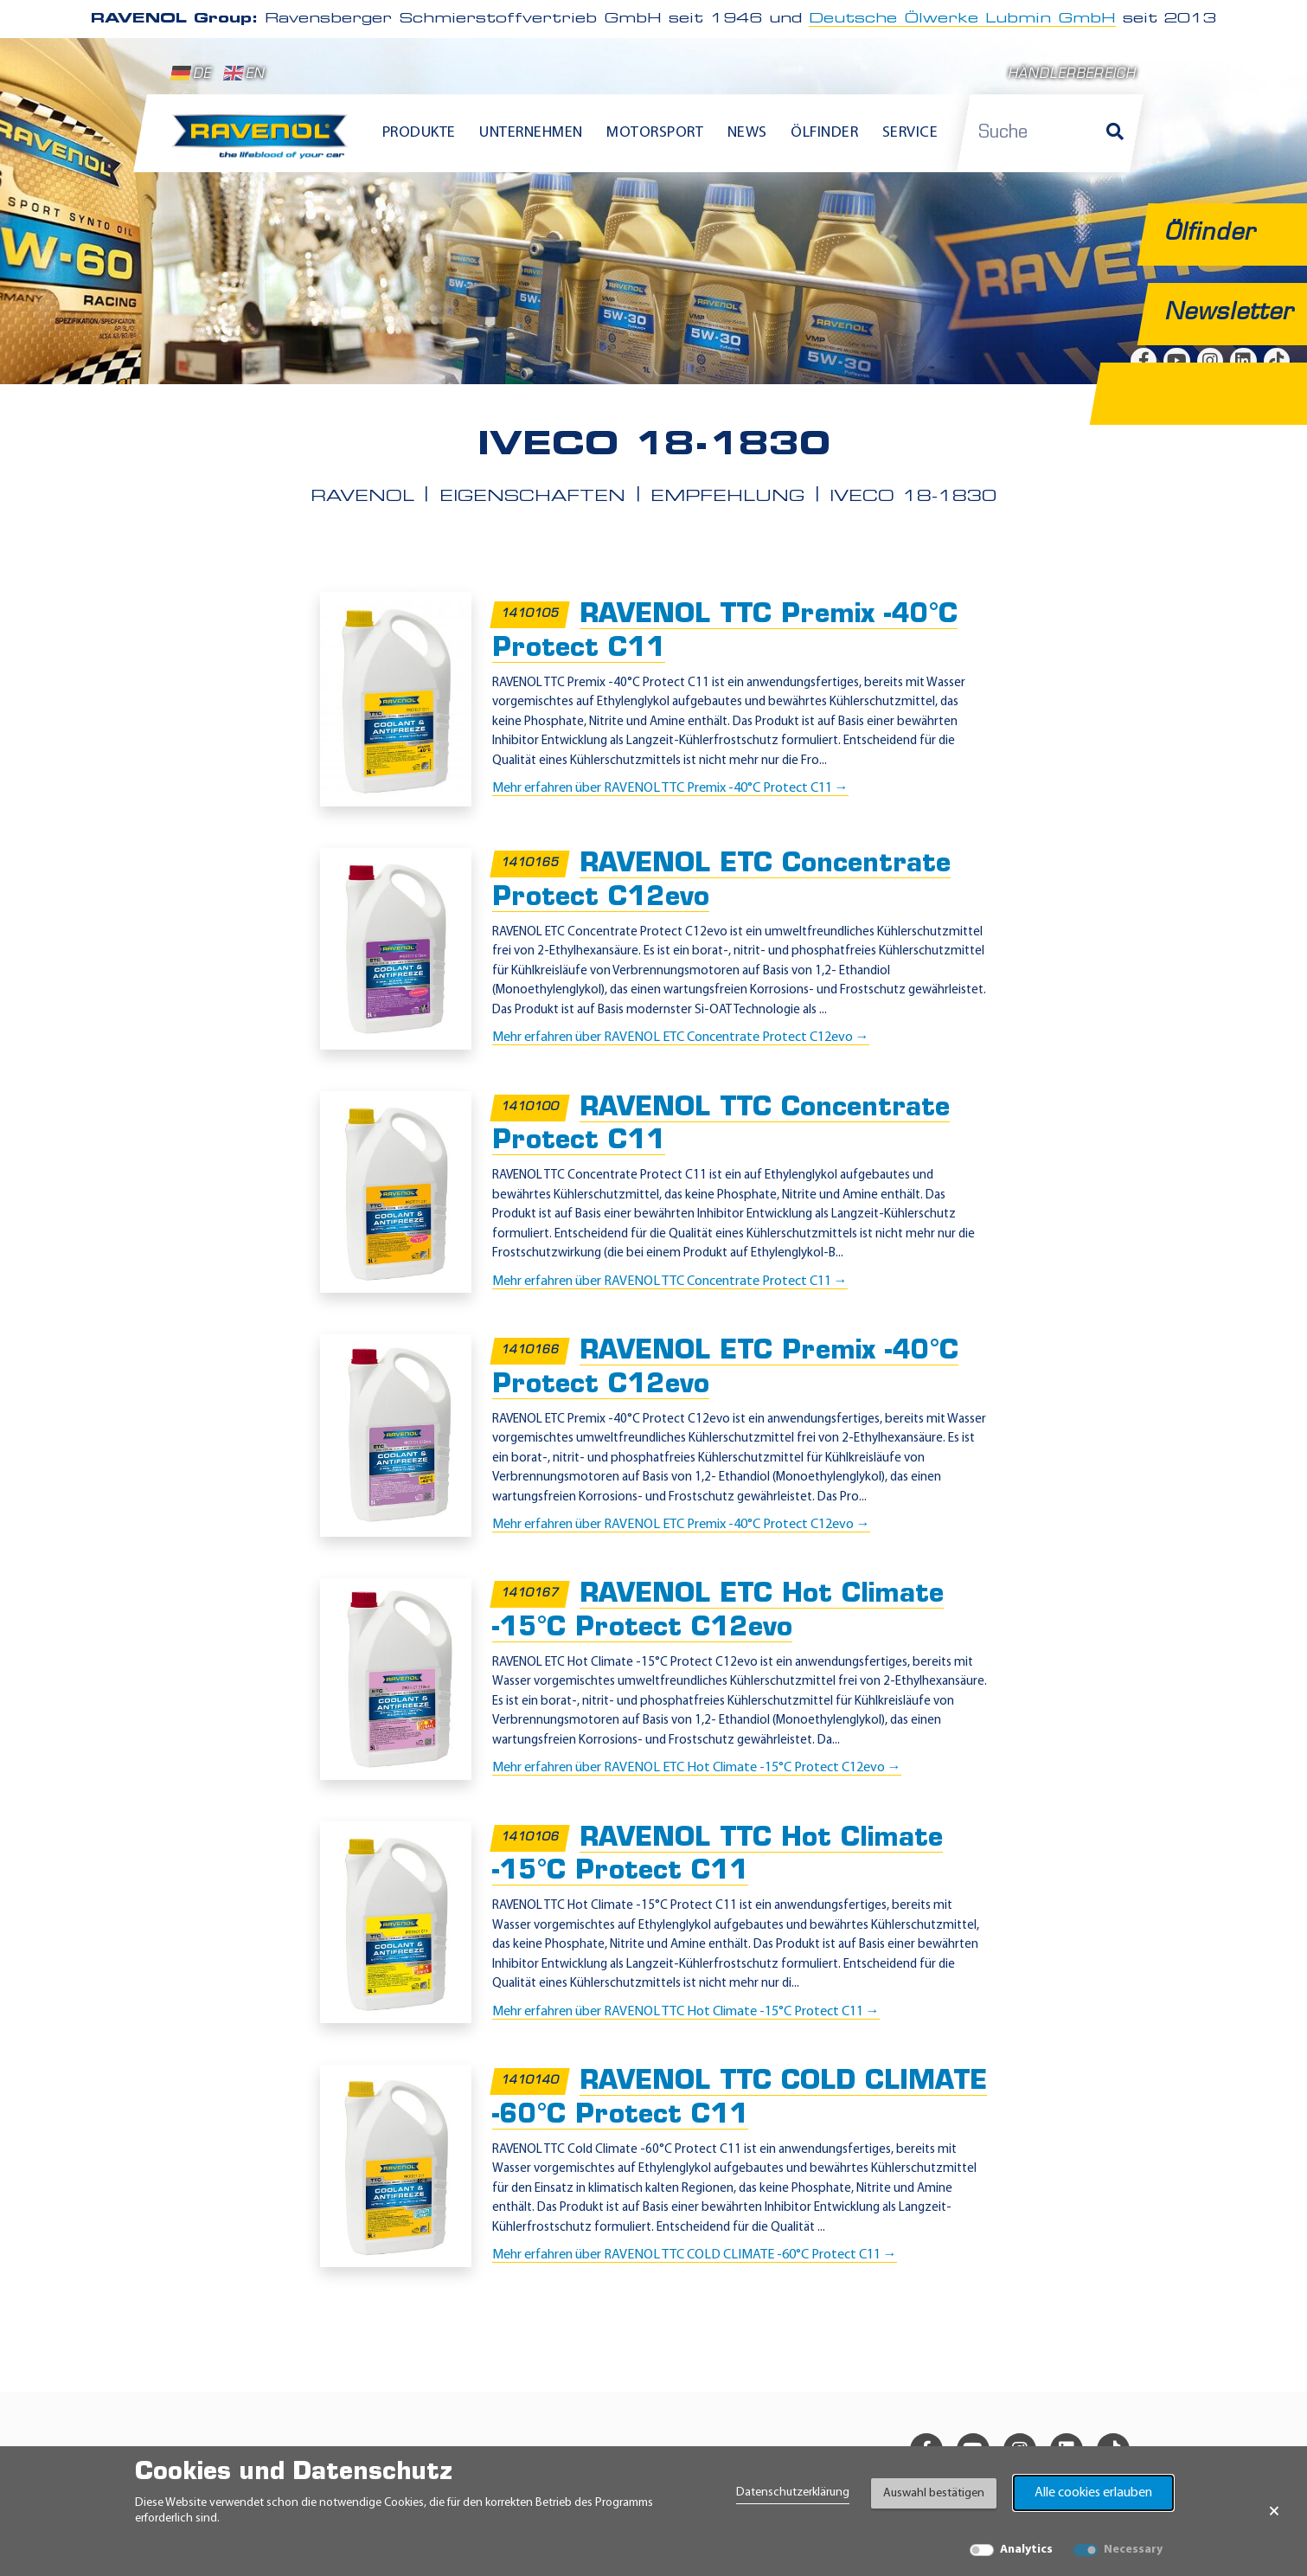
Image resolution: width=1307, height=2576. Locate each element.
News (747, 133)
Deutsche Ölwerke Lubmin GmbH (962, 19)
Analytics (1026, 2549)
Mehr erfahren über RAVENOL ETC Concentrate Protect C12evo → (680, 1037)
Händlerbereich (1072, 74)
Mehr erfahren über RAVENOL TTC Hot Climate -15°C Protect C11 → (686, 2012)
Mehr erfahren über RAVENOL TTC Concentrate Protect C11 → (670, 1281)
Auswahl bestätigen (933, 2493)
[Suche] (1115, 133)
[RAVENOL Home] (264, 143)
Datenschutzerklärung (792, 2492)
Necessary (1133, 2549)
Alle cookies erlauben (1093, 2493)
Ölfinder (824, 133)
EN (244, 73)
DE (191, 73)
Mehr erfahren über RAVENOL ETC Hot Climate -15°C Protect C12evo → (696, 1768)
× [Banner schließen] (1274, 2511)
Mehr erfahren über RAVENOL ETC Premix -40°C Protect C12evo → (681, 1525)
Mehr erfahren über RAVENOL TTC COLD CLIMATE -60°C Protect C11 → (694, 2255)
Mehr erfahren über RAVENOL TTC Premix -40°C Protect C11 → (670, 788)
